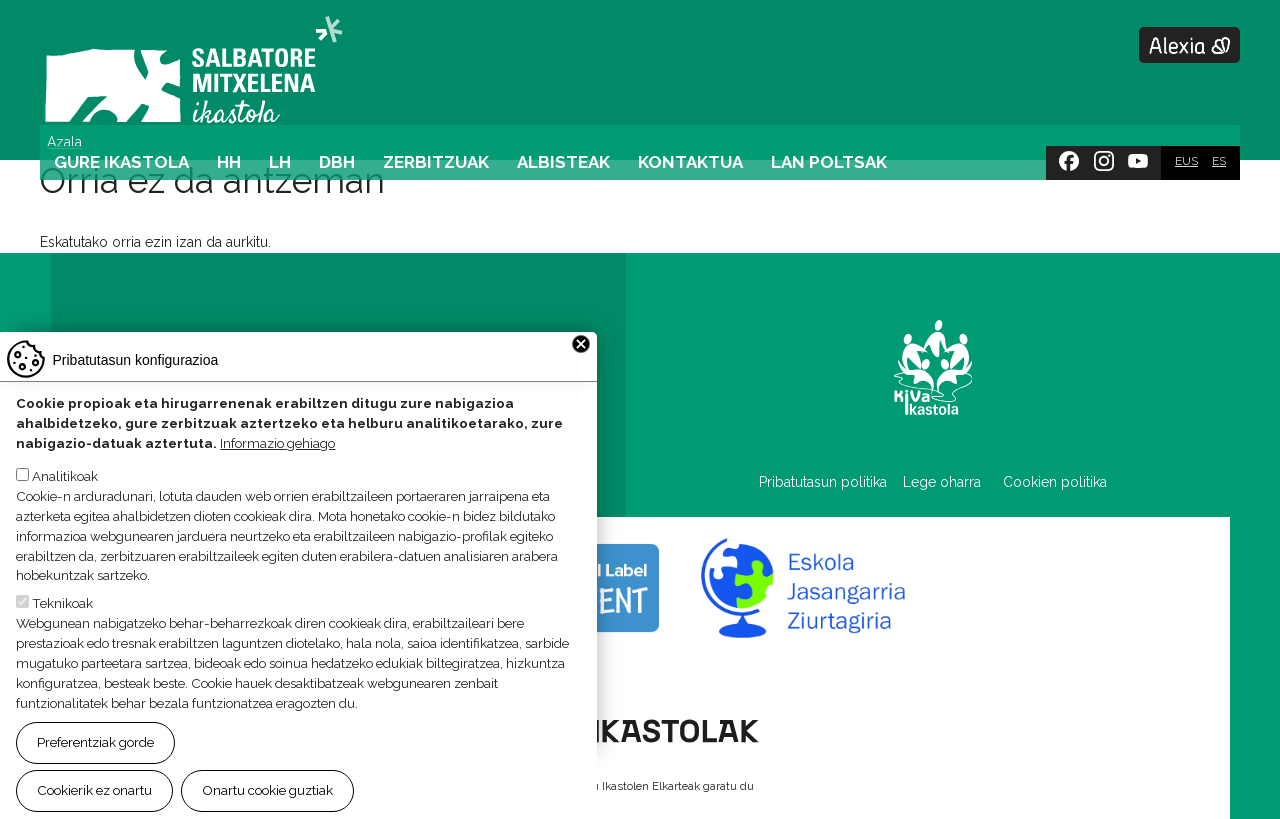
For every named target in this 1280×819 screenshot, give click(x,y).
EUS (1186, 161)
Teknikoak (62, 616)
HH (229, 162)
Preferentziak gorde (95, 754)
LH (280, 162)
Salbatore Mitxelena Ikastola (193, 71)
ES (1219, 161)
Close (581, 356)
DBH (337, 162)
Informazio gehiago (277, 455)
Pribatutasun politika (831, 482)
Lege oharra (942, 482)
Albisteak (563, 162)
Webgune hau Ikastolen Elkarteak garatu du (639, 786)
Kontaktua (690, 162)
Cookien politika (1055, 482)
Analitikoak (65, 488)
